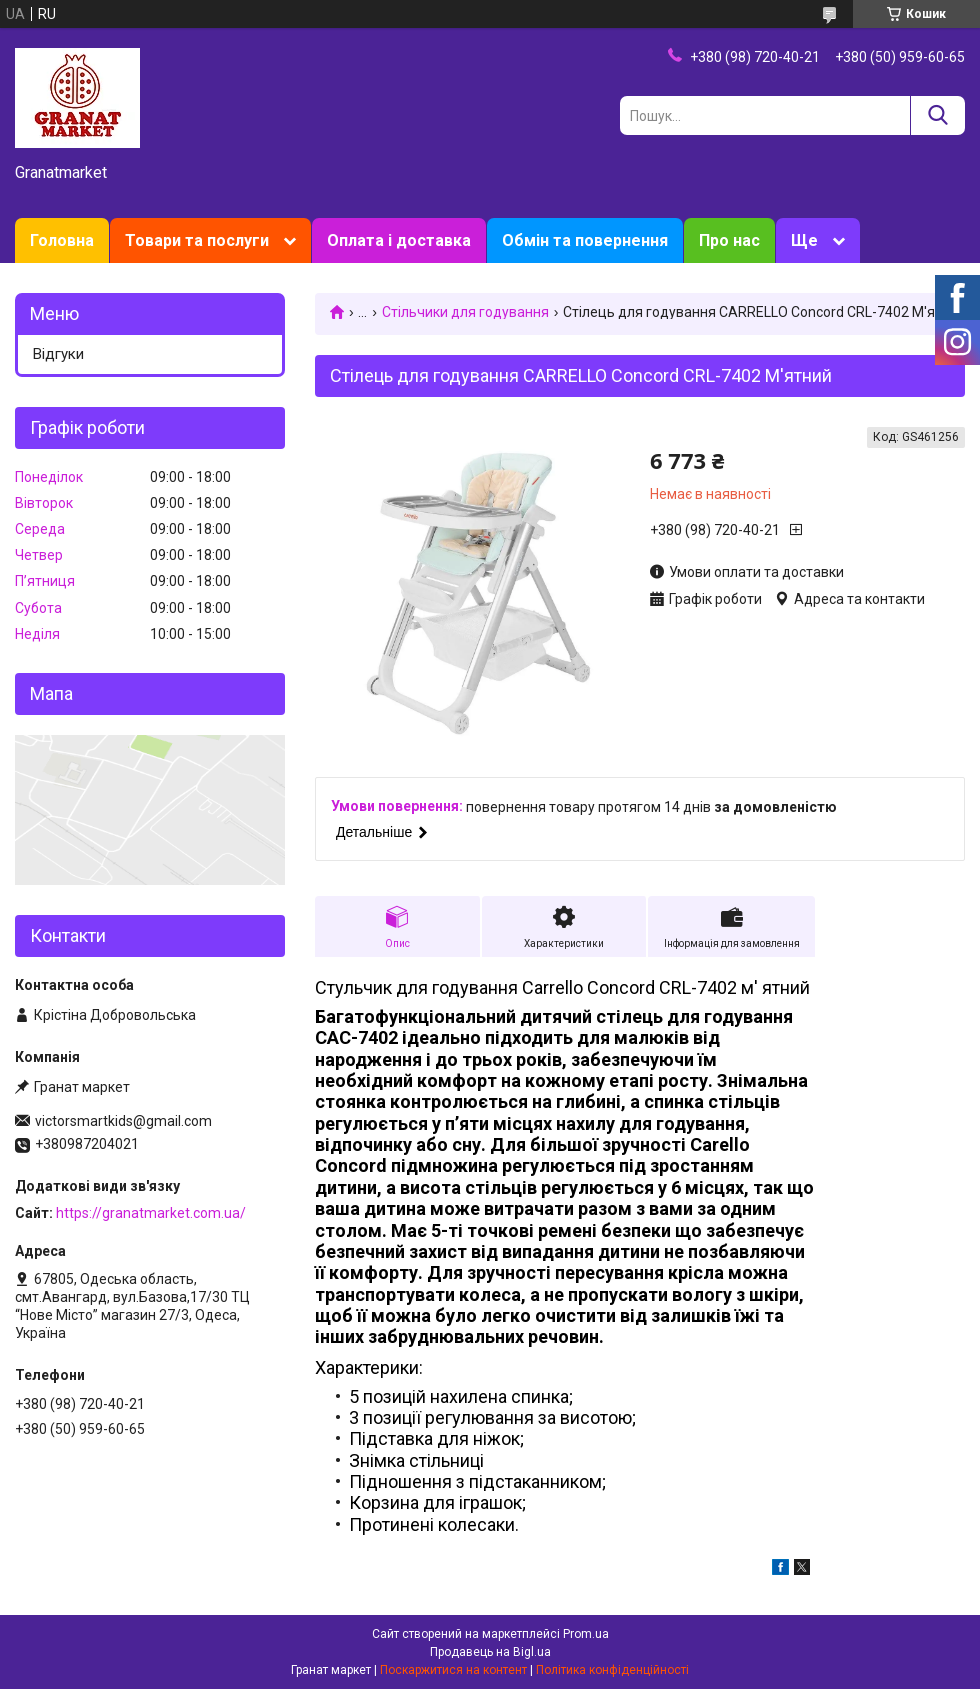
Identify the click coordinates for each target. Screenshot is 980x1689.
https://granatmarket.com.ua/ (151, 1213)
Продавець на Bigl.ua (490, 1652)
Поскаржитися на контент (453, 1670)
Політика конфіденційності (612, 1670)
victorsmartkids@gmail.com (123, 1121)
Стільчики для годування (465, 312)
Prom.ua (586, 1634)
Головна (62, 240)
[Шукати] (937, 115)
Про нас (729, 240)
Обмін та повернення (585, 240)
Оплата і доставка (399, 240)
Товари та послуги (197, 240)
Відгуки (58, 354)
